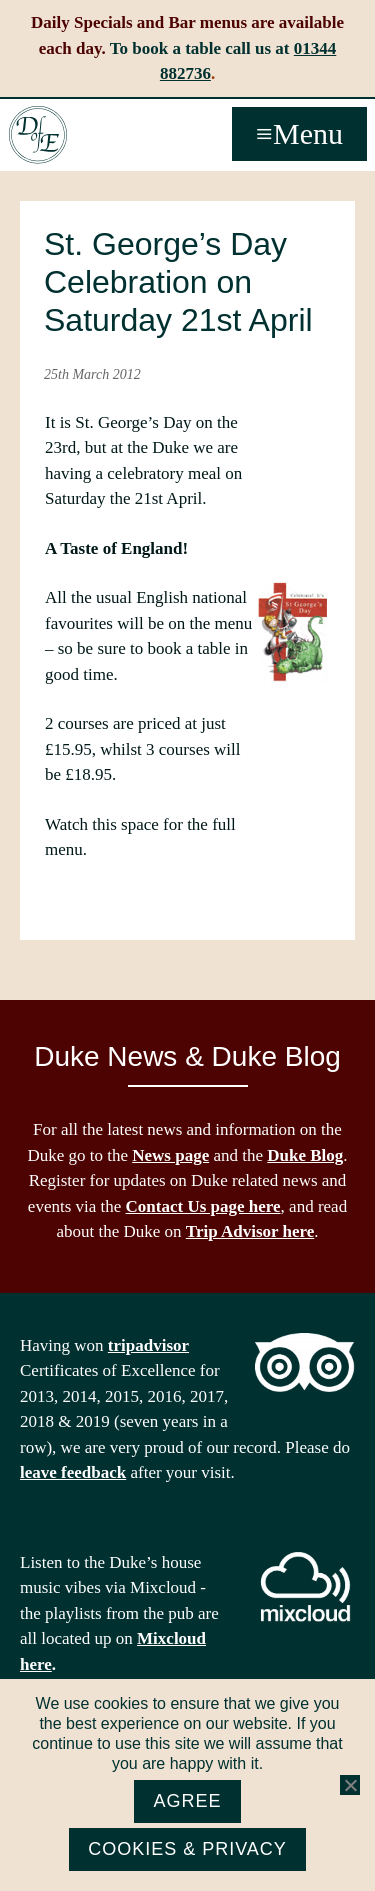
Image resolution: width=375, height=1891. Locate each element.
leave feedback (73, 1472)
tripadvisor (148, 1345)
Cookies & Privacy (187, 1849)
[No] (350, 1785)
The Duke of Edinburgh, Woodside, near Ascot (38, 135)
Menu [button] (308, 133)
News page (170, 1155)
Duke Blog (305, 1155)
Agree (187, 1801)
